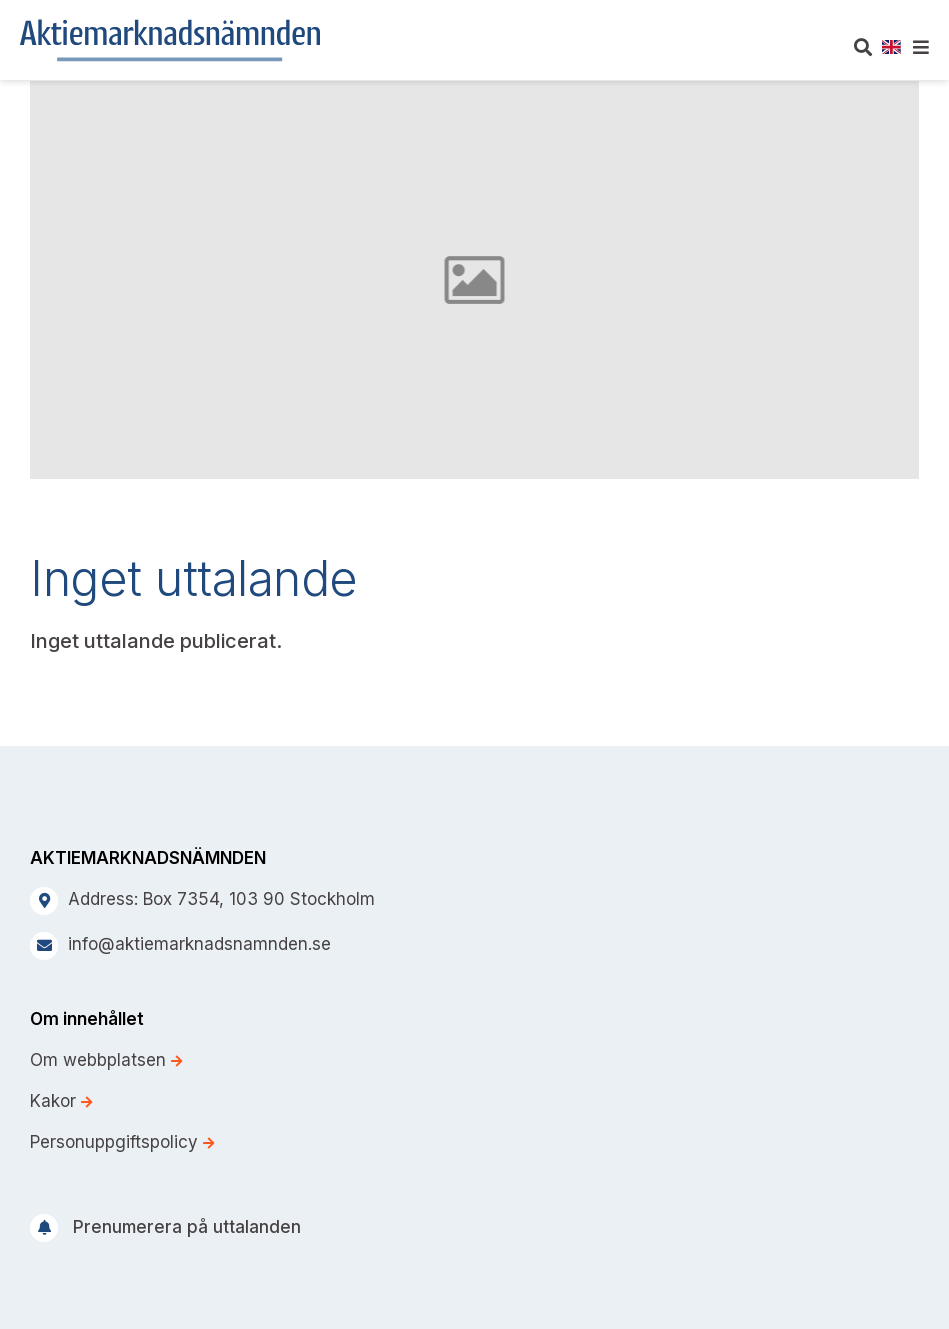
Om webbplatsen (106, 1060)
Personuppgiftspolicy (122, 1142)
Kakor (61, 1101)
